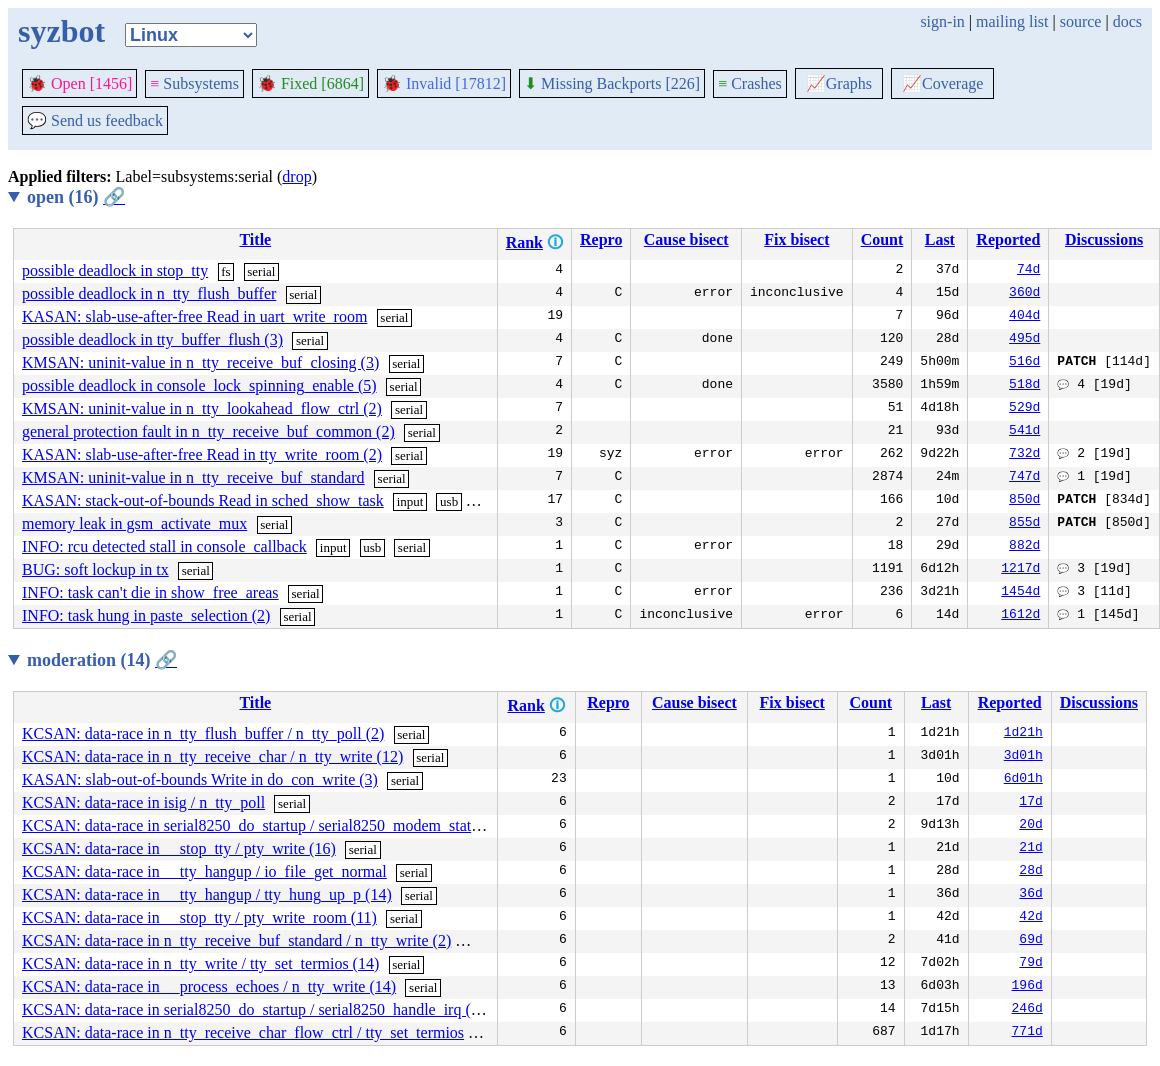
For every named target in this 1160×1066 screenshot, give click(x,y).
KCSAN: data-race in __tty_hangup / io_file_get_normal (204, 871)
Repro (601, 239)
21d (1030, 849)
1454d (1020, 593)
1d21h (1023, 734)
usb (449, 501)
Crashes (750, 83)
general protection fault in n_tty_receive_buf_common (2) (208, 431)
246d (1027, 1010)
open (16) (76, 197)
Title (255, 239)
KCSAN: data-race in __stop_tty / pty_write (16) (179, 848)
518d (1024, 386)
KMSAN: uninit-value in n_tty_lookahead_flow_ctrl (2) (202, 408)
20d (1030, 826)
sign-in (942, 21)
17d (1030, 803)
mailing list (1012, 21)
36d (1030, 895)
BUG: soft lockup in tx (95, 569)
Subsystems (194, 83)
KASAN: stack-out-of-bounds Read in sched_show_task (203, 500)
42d (1030, 918)
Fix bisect (796, 239)
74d (1028, 271)
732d (1024, 455)
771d (1027, 1033)
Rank (524, 242)
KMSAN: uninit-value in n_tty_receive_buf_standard (193, 477)
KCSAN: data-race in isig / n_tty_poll (143, 802)
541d (1024, 432)
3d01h (1023, 757)
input (410, 501)
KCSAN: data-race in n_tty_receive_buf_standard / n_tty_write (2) (236, 940)
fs (225, 271)
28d (1030, 872)
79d (1030, 964)
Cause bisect (686, 239)
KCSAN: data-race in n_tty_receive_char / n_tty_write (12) (212, 756)
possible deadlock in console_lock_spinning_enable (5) (199, 385)
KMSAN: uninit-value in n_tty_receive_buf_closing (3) (200, 362)
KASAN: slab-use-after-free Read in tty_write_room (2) (202, 454)
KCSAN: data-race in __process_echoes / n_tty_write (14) (209, 986)
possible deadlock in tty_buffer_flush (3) (152, 339)
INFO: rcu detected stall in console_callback (164, 546)
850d (1024, 501)
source (1081, 21)
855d (1024, 524)
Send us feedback (95, 120)
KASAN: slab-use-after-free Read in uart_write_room (194, 316)
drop (296, 176)
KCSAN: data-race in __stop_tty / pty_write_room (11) (199, 917)
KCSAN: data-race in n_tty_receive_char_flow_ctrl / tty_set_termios (243, 1032)
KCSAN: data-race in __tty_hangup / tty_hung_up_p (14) (207, 894)
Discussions (1104, 239)
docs (1127, 21)
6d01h (1023, 780)
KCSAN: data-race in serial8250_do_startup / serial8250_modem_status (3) (265, 825)
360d (1024, 294)
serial (261, 271)
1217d (1020, 570)
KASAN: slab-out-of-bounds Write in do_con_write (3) (200, 779)
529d (1024, 409)
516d (1024, 363)
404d (1024, 317)
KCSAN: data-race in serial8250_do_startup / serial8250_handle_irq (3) (253, 1009)
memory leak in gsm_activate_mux (134, 523)
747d (1024, 478)
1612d (1020, 616)
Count (882, 239)
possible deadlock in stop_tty (115, 270)
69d (1030, 941)
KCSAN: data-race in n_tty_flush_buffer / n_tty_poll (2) (203, 733)
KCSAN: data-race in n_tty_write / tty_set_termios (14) (200, 963)
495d (1024, 340)
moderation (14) (102, 660)
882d (1024, 547)
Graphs (839, 83)
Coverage (942, 83)
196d (1027, 987)
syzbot (61, 31)
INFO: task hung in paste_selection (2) (146, 615)
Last (940, 239)
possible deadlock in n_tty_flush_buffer (149, 293)
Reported (1008, 239)
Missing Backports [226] (612, 83)
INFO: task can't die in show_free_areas (150, 592)
